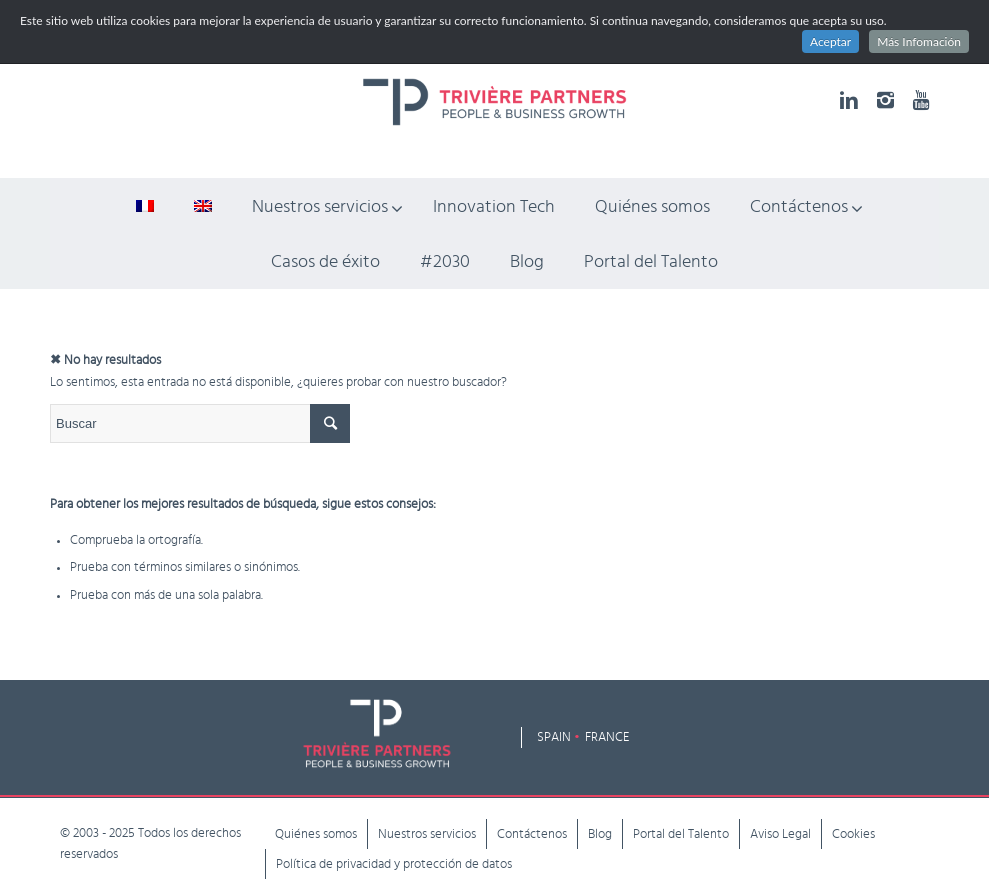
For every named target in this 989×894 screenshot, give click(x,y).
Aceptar (830, 41)
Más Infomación (919, 41)
